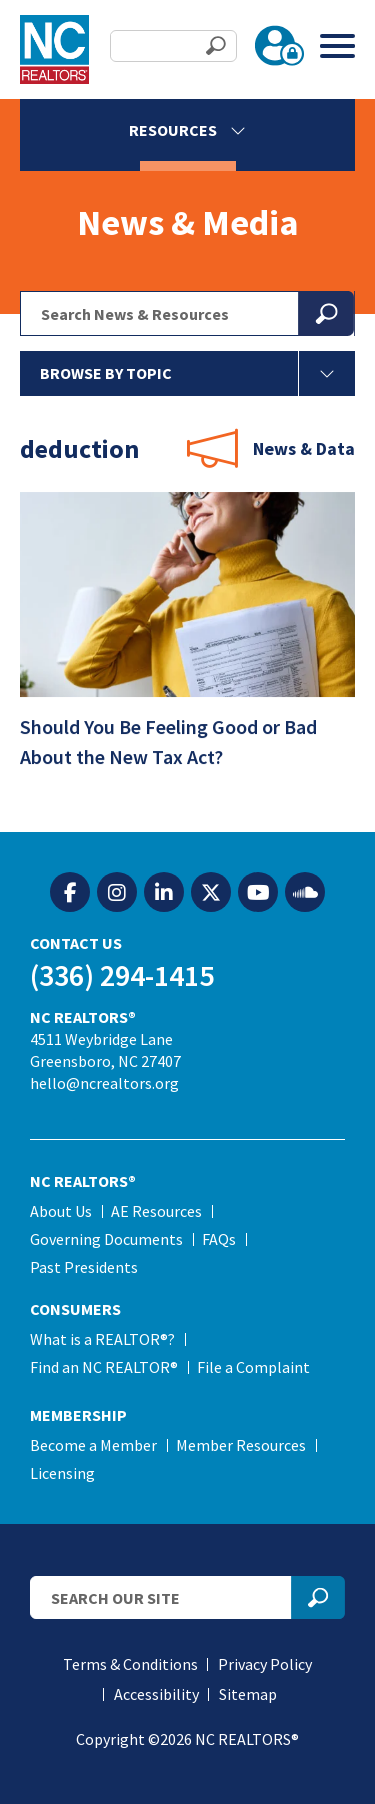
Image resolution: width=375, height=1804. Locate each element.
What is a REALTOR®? (102, 1339)
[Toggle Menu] (337, 45)
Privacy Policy (265, 1664)
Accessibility (156, 1694)
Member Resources (241, 1445)
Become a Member (93, 1445)
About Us (61, 1211)
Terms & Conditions (130, 1664)
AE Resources (156, 1211)
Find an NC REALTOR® (104, 1367)
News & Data (304, 448)
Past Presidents (84, 1267)
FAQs (219, 1239)
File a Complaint (253, 1367)
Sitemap (248, 1694)
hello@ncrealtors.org (104, 1083)
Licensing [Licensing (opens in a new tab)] (62, 1473)
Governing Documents (106, 1239)
